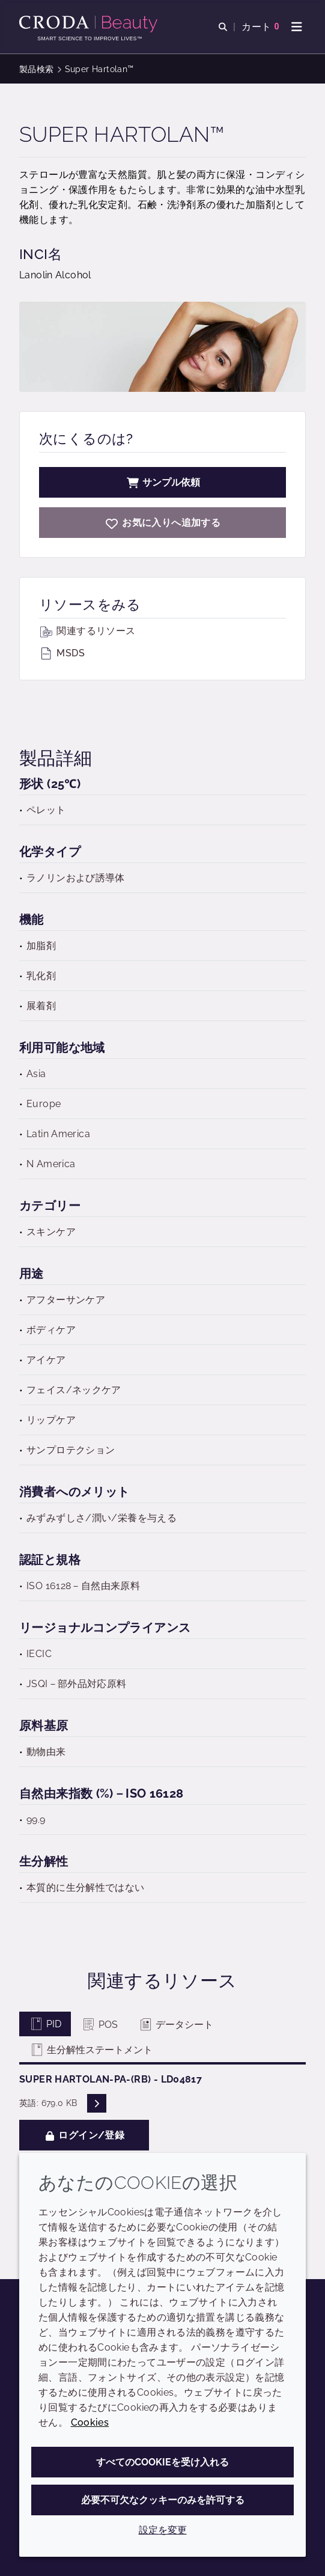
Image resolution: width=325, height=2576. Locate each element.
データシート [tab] (175, 2024)
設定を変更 (163, 2530)
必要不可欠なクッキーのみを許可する (163, 2500)
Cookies (90, 2422)
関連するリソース (87, 630)
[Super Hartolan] (162, 522)
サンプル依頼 (163, 482)
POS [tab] (99, 2024)
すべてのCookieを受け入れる (162, 2462)
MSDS (62, 653)
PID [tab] (45, 2024)
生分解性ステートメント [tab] (91, 2050)
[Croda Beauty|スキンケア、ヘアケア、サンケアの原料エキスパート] (89, 24)
